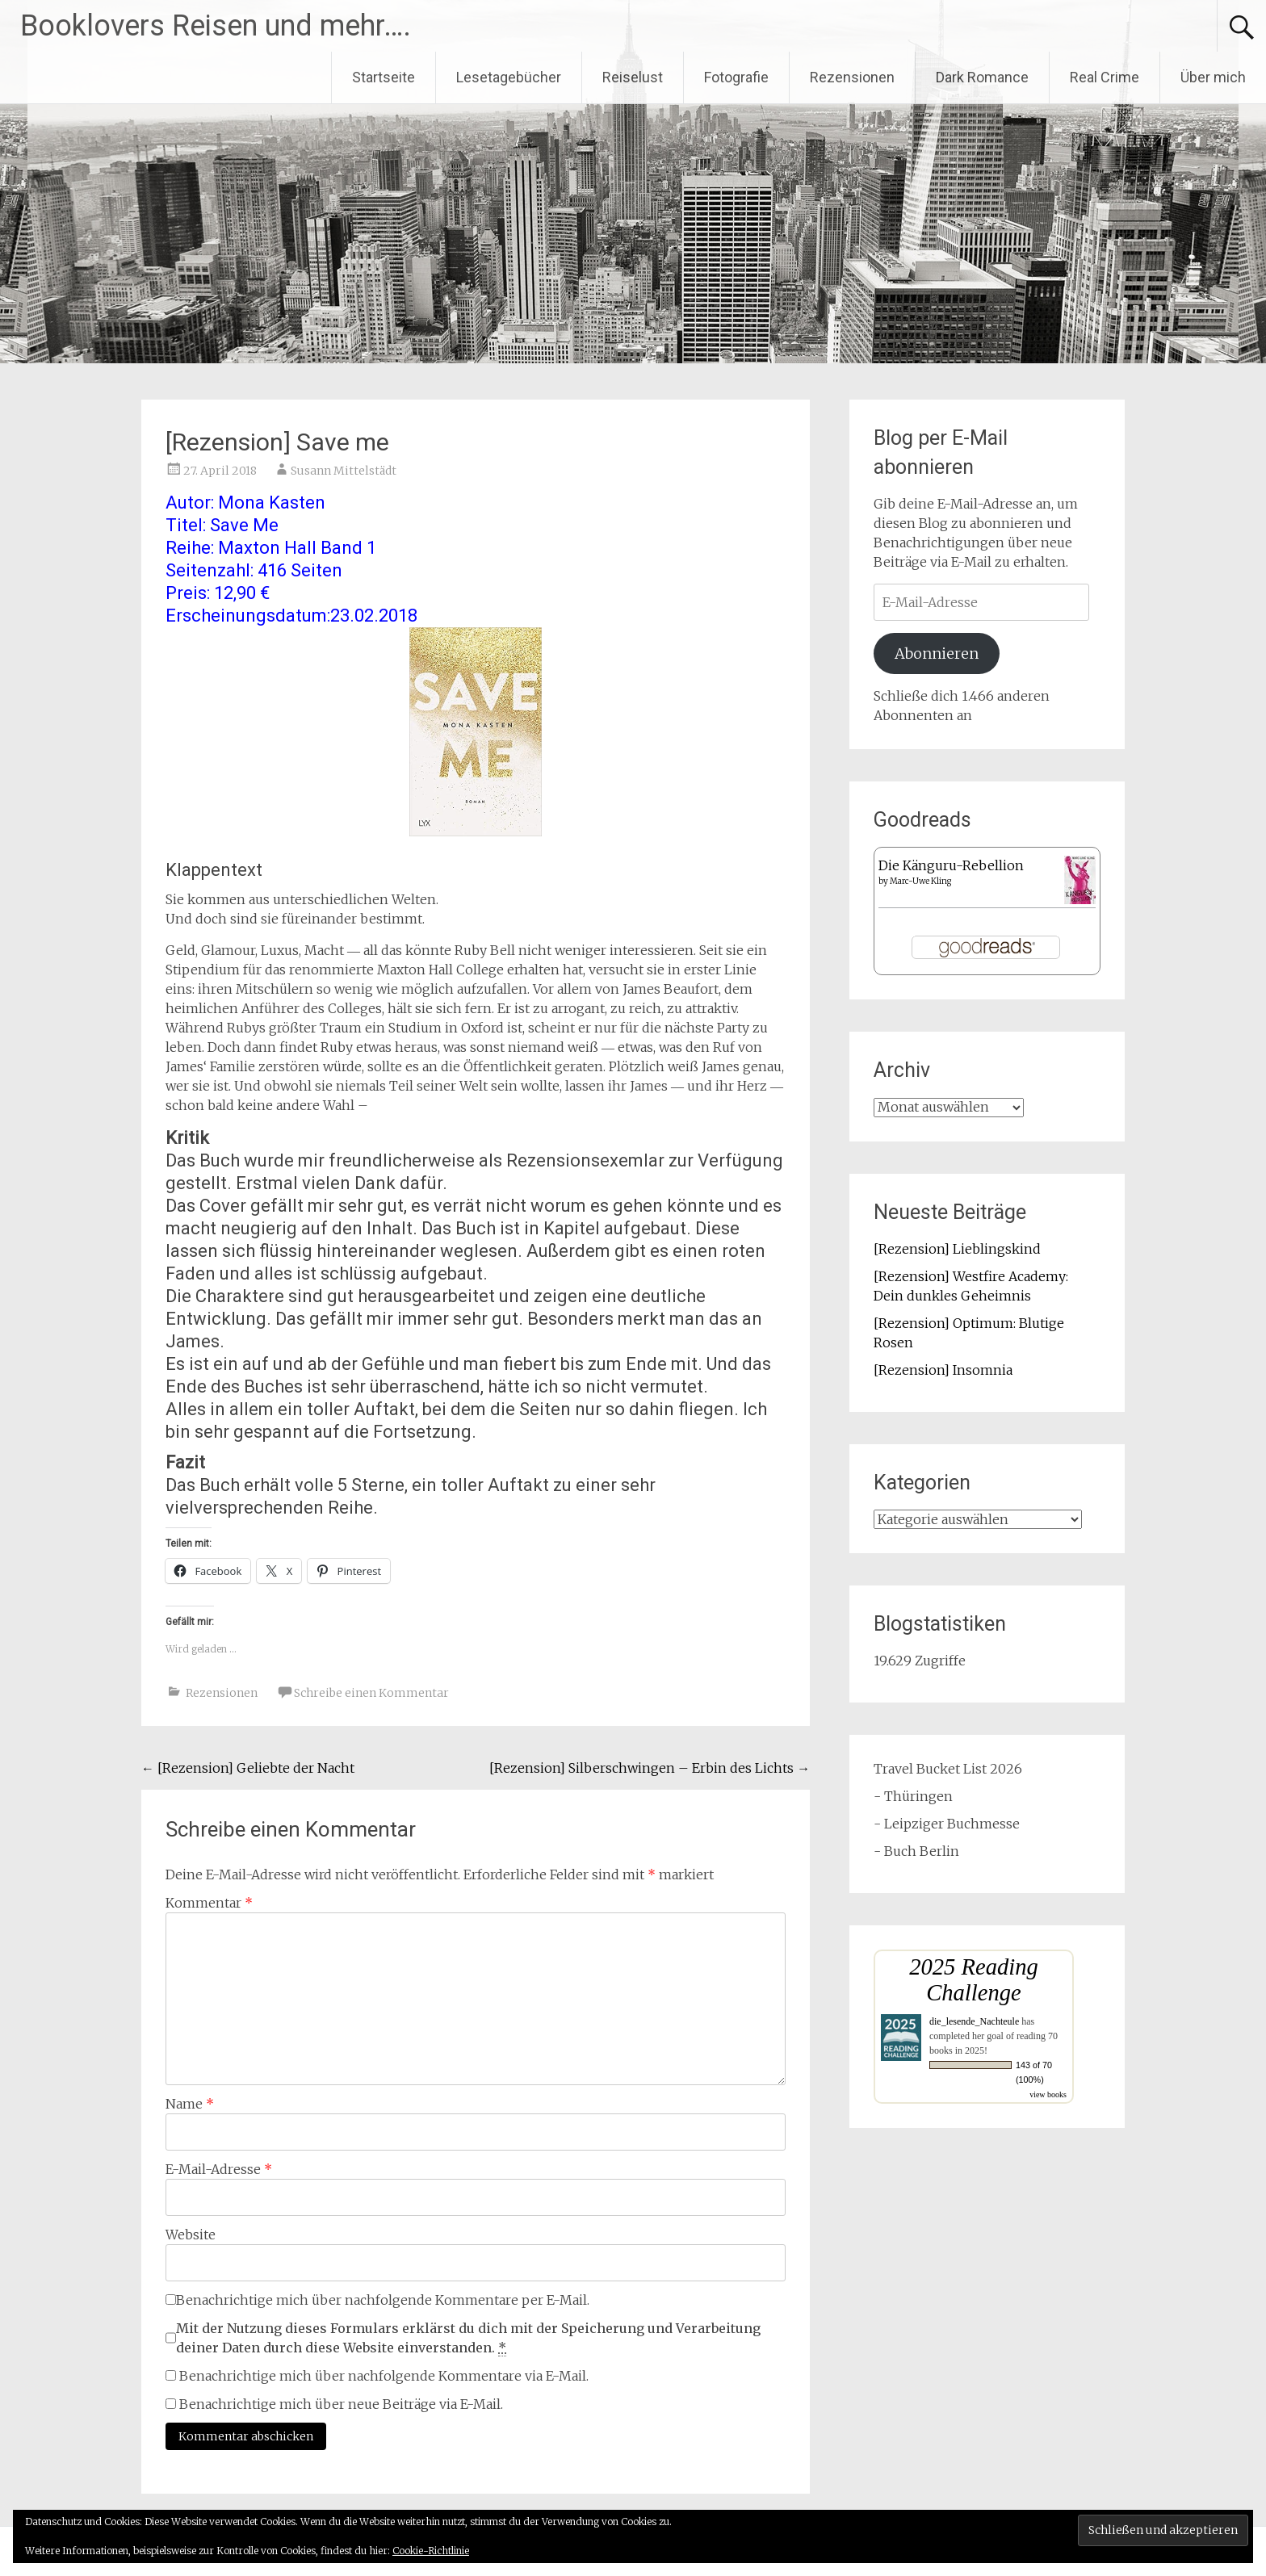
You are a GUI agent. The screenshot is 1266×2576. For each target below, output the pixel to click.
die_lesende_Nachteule (974, 2021)
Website (191, 2234)
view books (1048, 2094)
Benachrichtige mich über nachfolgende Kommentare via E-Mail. (384, 2376)
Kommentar (209, 1903)
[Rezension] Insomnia (943, 1370)
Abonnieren (937, 653)
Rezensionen (852, 77)
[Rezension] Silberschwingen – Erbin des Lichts (649, 1768)
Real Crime (1104, 77)
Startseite (383, 77)
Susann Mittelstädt (343, 470)
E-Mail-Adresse (219, 2169)
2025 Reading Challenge (973, 1979)
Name (190, 2104)
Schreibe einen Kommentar (371, 1693)
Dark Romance (982, 77)
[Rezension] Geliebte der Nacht (247, 1768)
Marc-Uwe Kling (920, 881)
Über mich (1213, 77)
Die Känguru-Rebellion (951, 865)
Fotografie (736, 77)
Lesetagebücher (508, 77)
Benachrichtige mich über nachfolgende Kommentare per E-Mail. (377, 2300)
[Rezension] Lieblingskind (957, 1249)
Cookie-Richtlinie (430, 2551)
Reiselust (632, 77)
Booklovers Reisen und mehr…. (215, 26)
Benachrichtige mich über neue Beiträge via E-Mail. (341, 2404)
